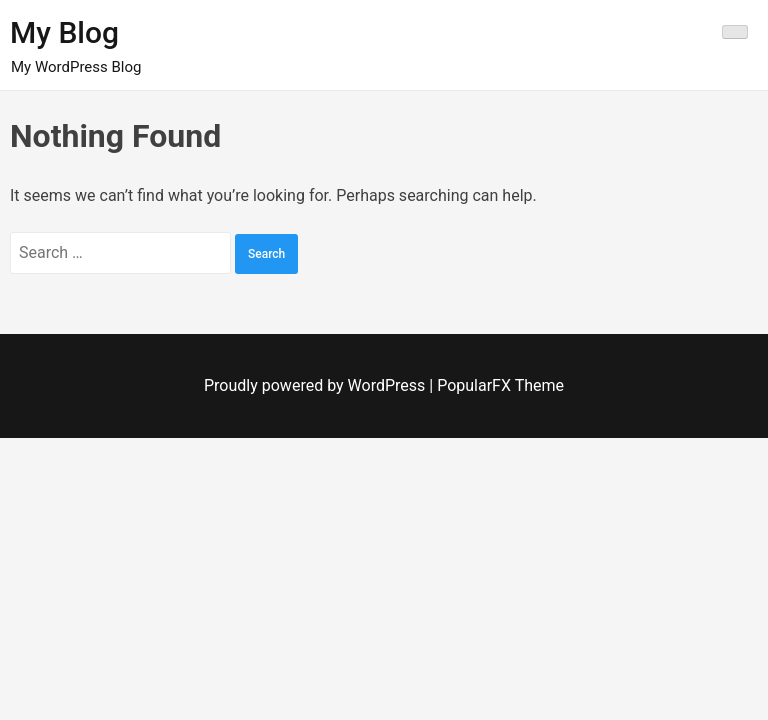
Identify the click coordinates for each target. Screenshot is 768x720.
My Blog (64, 32)
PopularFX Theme (500, 385)
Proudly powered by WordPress (316, 385)
